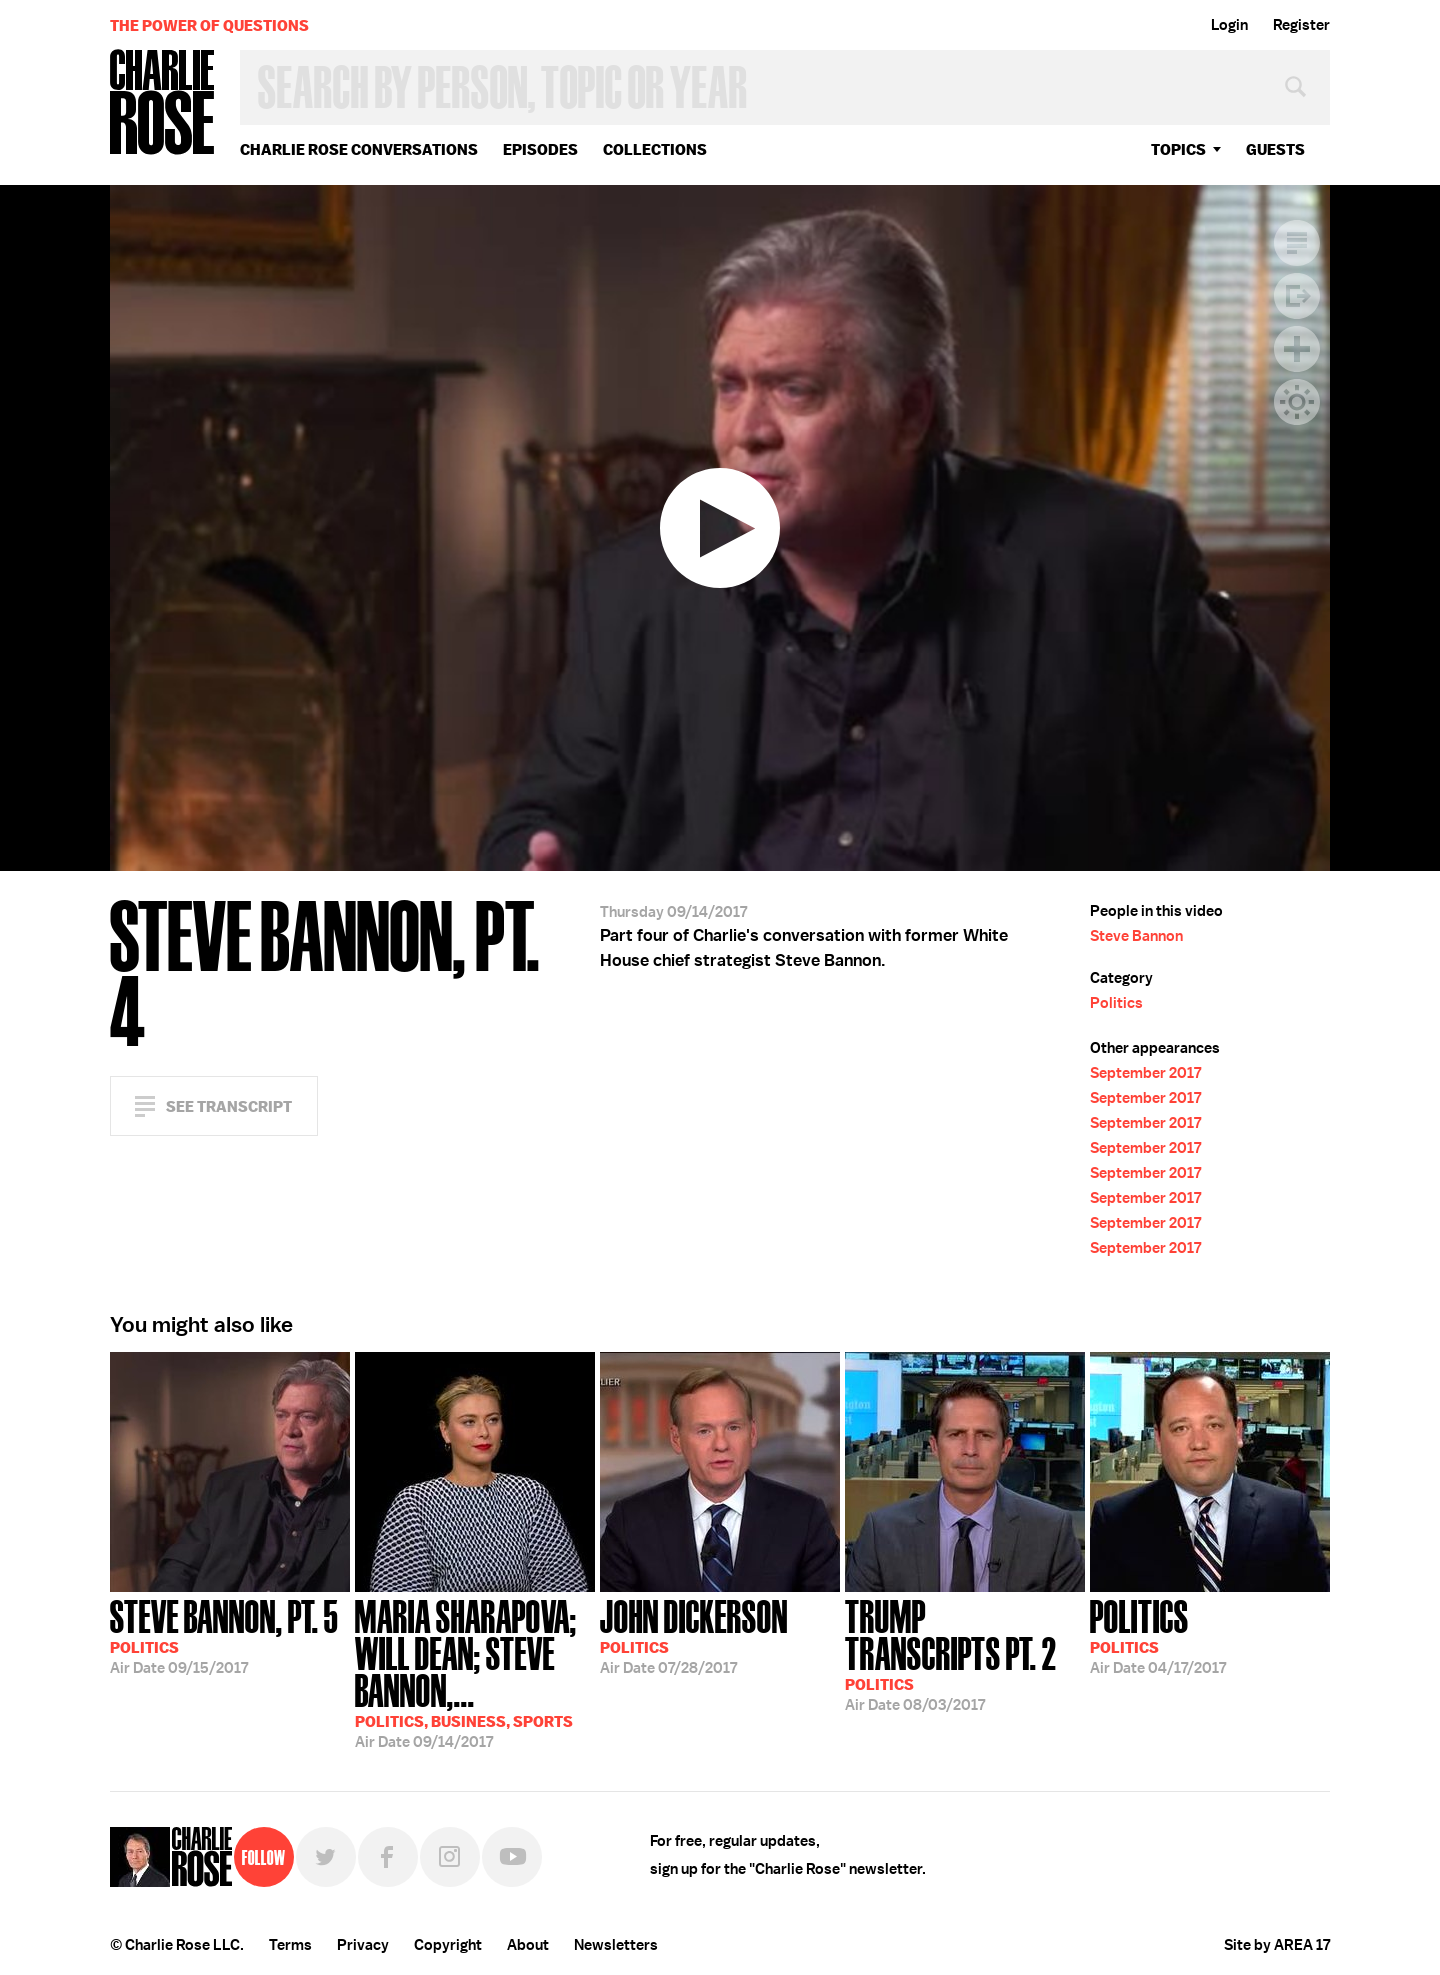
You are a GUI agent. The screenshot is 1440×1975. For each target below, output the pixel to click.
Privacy (363, 1945)
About (528, 1945)
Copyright (448, 1945)
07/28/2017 (694, 1635)
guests (1275, 149)
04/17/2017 (1158, 1635)
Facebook (388, 1857)
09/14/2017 (475, 1672)
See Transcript (229, 1106)
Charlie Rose (163, 103)
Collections (655, 149)
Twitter (326, 1857)
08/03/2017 (965, 1653)
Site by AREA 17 (1277, 1945)
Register (1301, 25)
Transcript (1297, 243)
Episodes (540, 149)
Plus (1297, 349)
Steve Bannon (1136, 936)
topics (1178, 149)
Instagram (450, 1857)
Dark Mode (1297, 402)
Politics (1116, 1003)
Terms (290, 1945)
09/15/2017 (224, 1635)
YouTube (512, 1857)
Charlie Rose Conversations (359, 149)
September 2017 (1145, 1073)
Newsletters (616, 1945)
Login (1229, 25)
